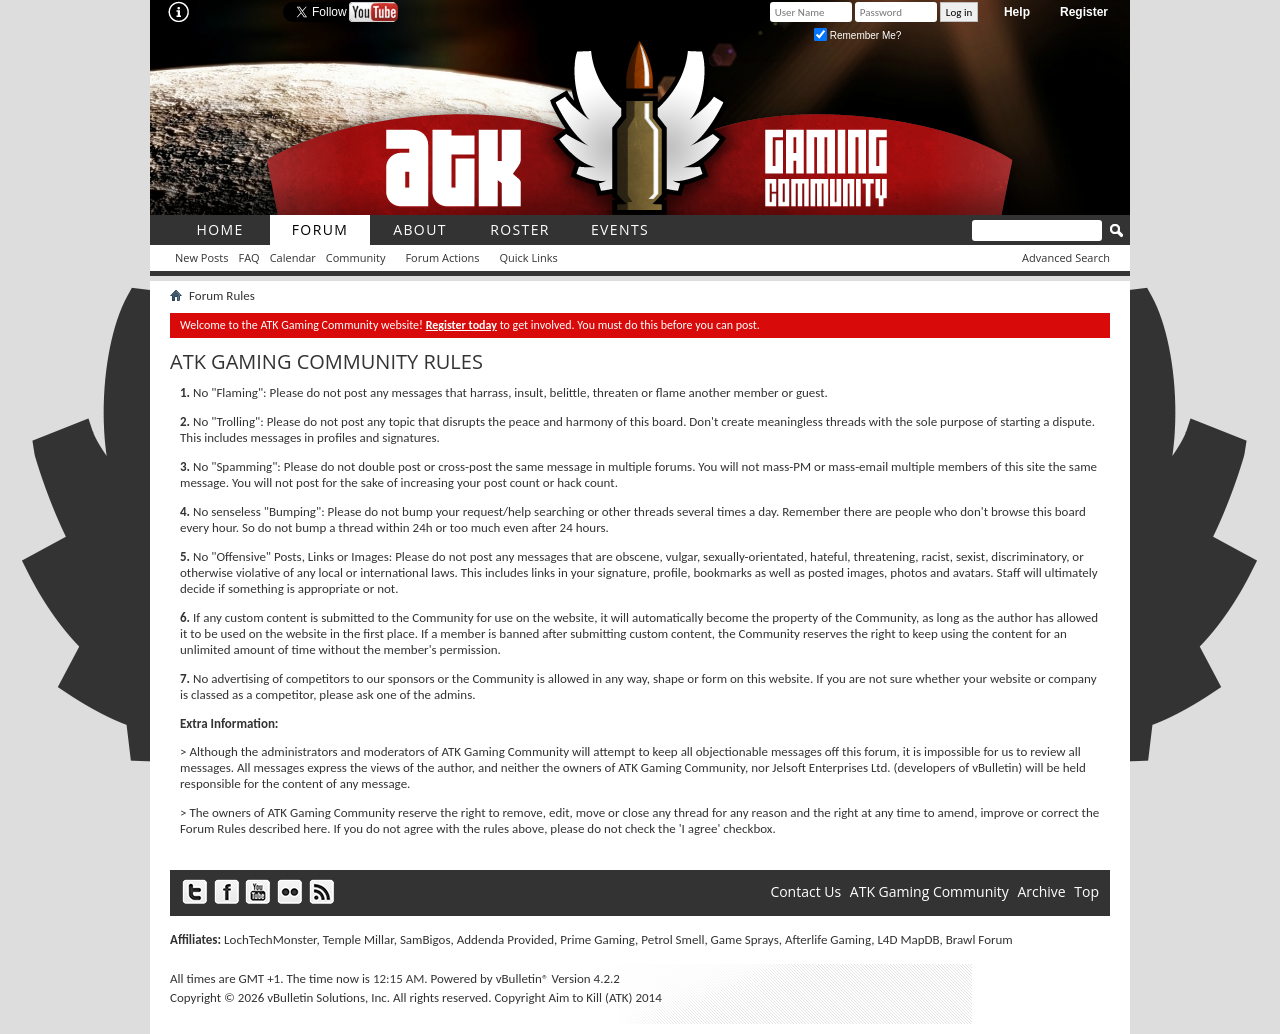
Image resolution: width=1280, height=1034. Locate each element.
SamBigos (425, 939)
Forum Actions (442, 257)
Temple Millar (358, 939)
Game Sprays (745, 939)
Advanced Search (1066, 257)
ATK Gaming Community (929, 891)
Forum (320, 229)
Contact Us (805, 891)
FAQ (248, 257)
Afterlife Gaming (828, 939)
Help (1017, 12)
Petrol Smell (672, 939)
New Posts (201, 257)
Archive (1041, 891)
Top (1086, 891)
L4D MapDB (908, 939)
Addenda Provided (505, 939)
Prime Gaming (597, 939)
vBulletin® (522, 978)
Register (1084, 12)
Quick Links (529, 257)
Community (356, 257)
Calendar (293, 257)
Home (219, 229)
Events (620, 229)
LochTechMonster (270, 939)
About (420, 229)
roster (520, 229)
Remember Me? (857, 35)
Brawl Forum (979, 939)
